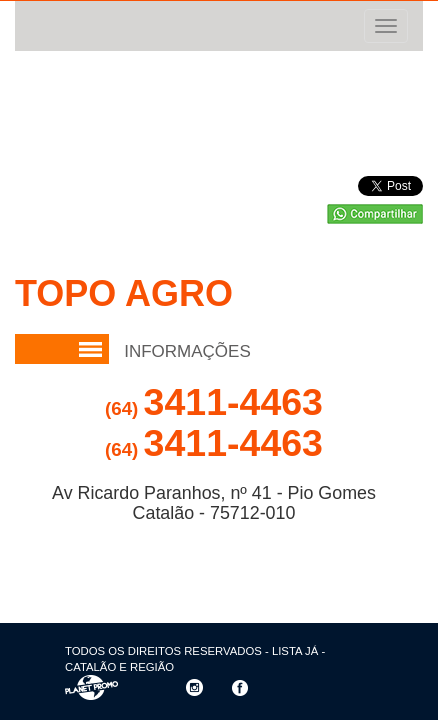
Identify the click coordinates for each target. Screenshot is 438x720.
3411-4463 (214, 402)
